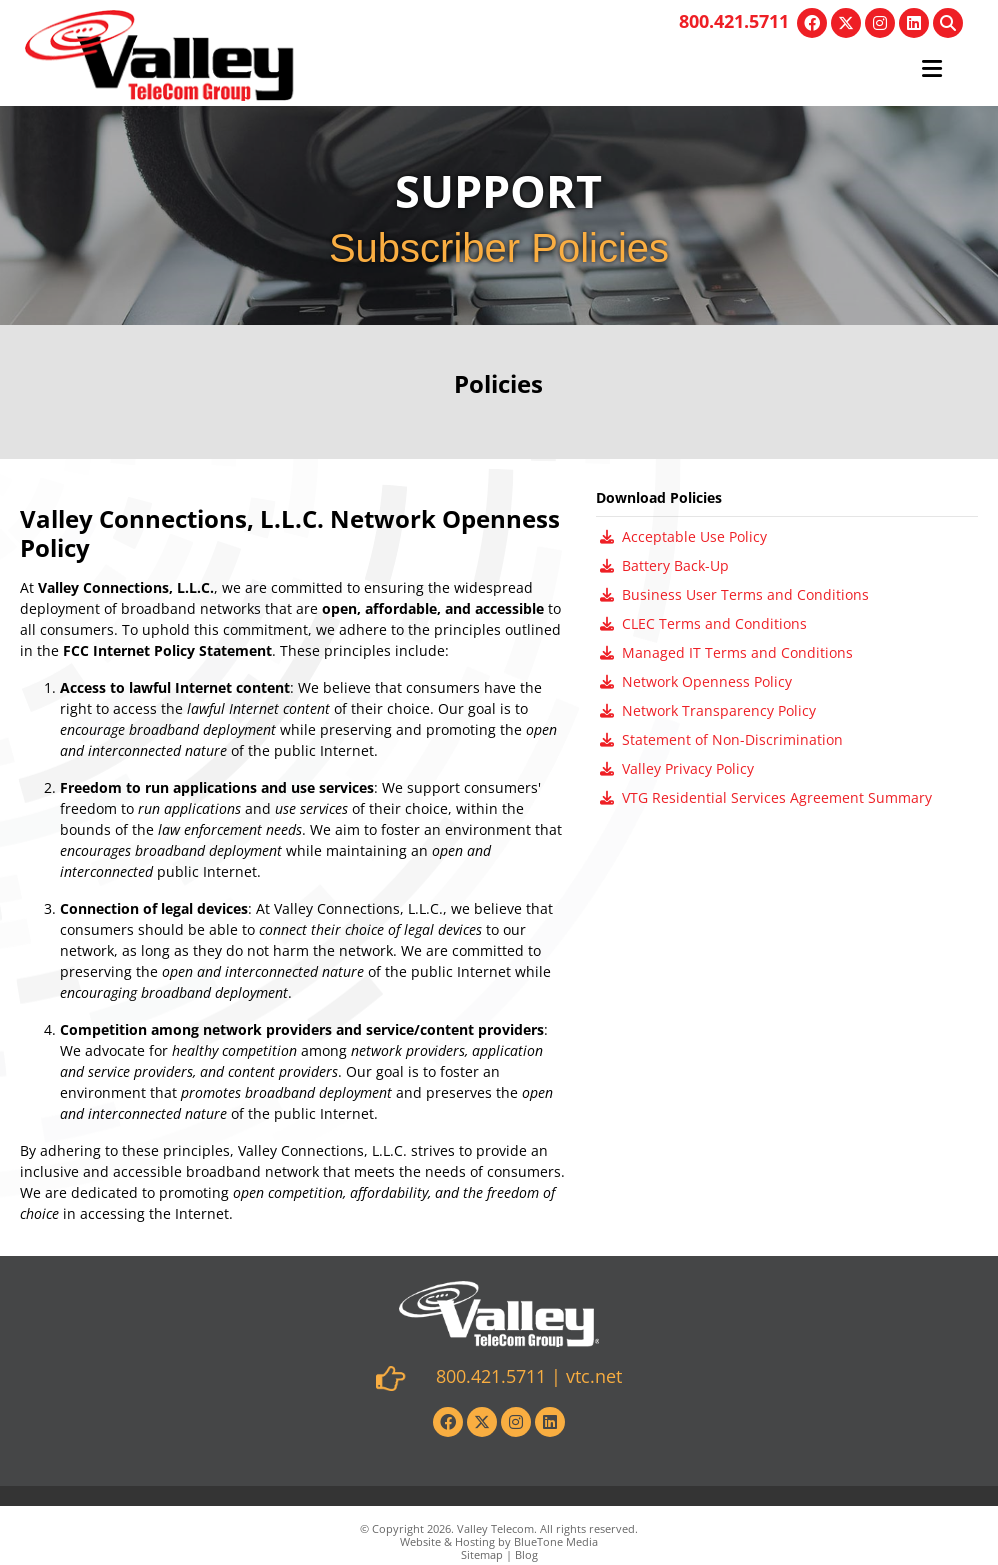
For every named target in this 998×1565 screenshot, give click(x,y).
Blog (526, 1554)
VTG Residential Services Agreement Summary (766, 797)
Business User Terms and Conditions (734, 594)
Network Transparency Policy (708, 710)
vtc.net (594, 1376)
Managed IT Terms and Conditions (726, 652)
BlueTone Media (556, 1541)
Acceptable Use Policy (683, 536)
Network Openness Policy (696, 681)
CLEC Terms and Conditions (703, 623)
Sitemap (482, 1554)
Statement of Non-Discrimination (721, 739)
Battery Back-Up (664, 565)
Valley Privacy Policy (677, 768)
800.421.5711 (734, 21)
